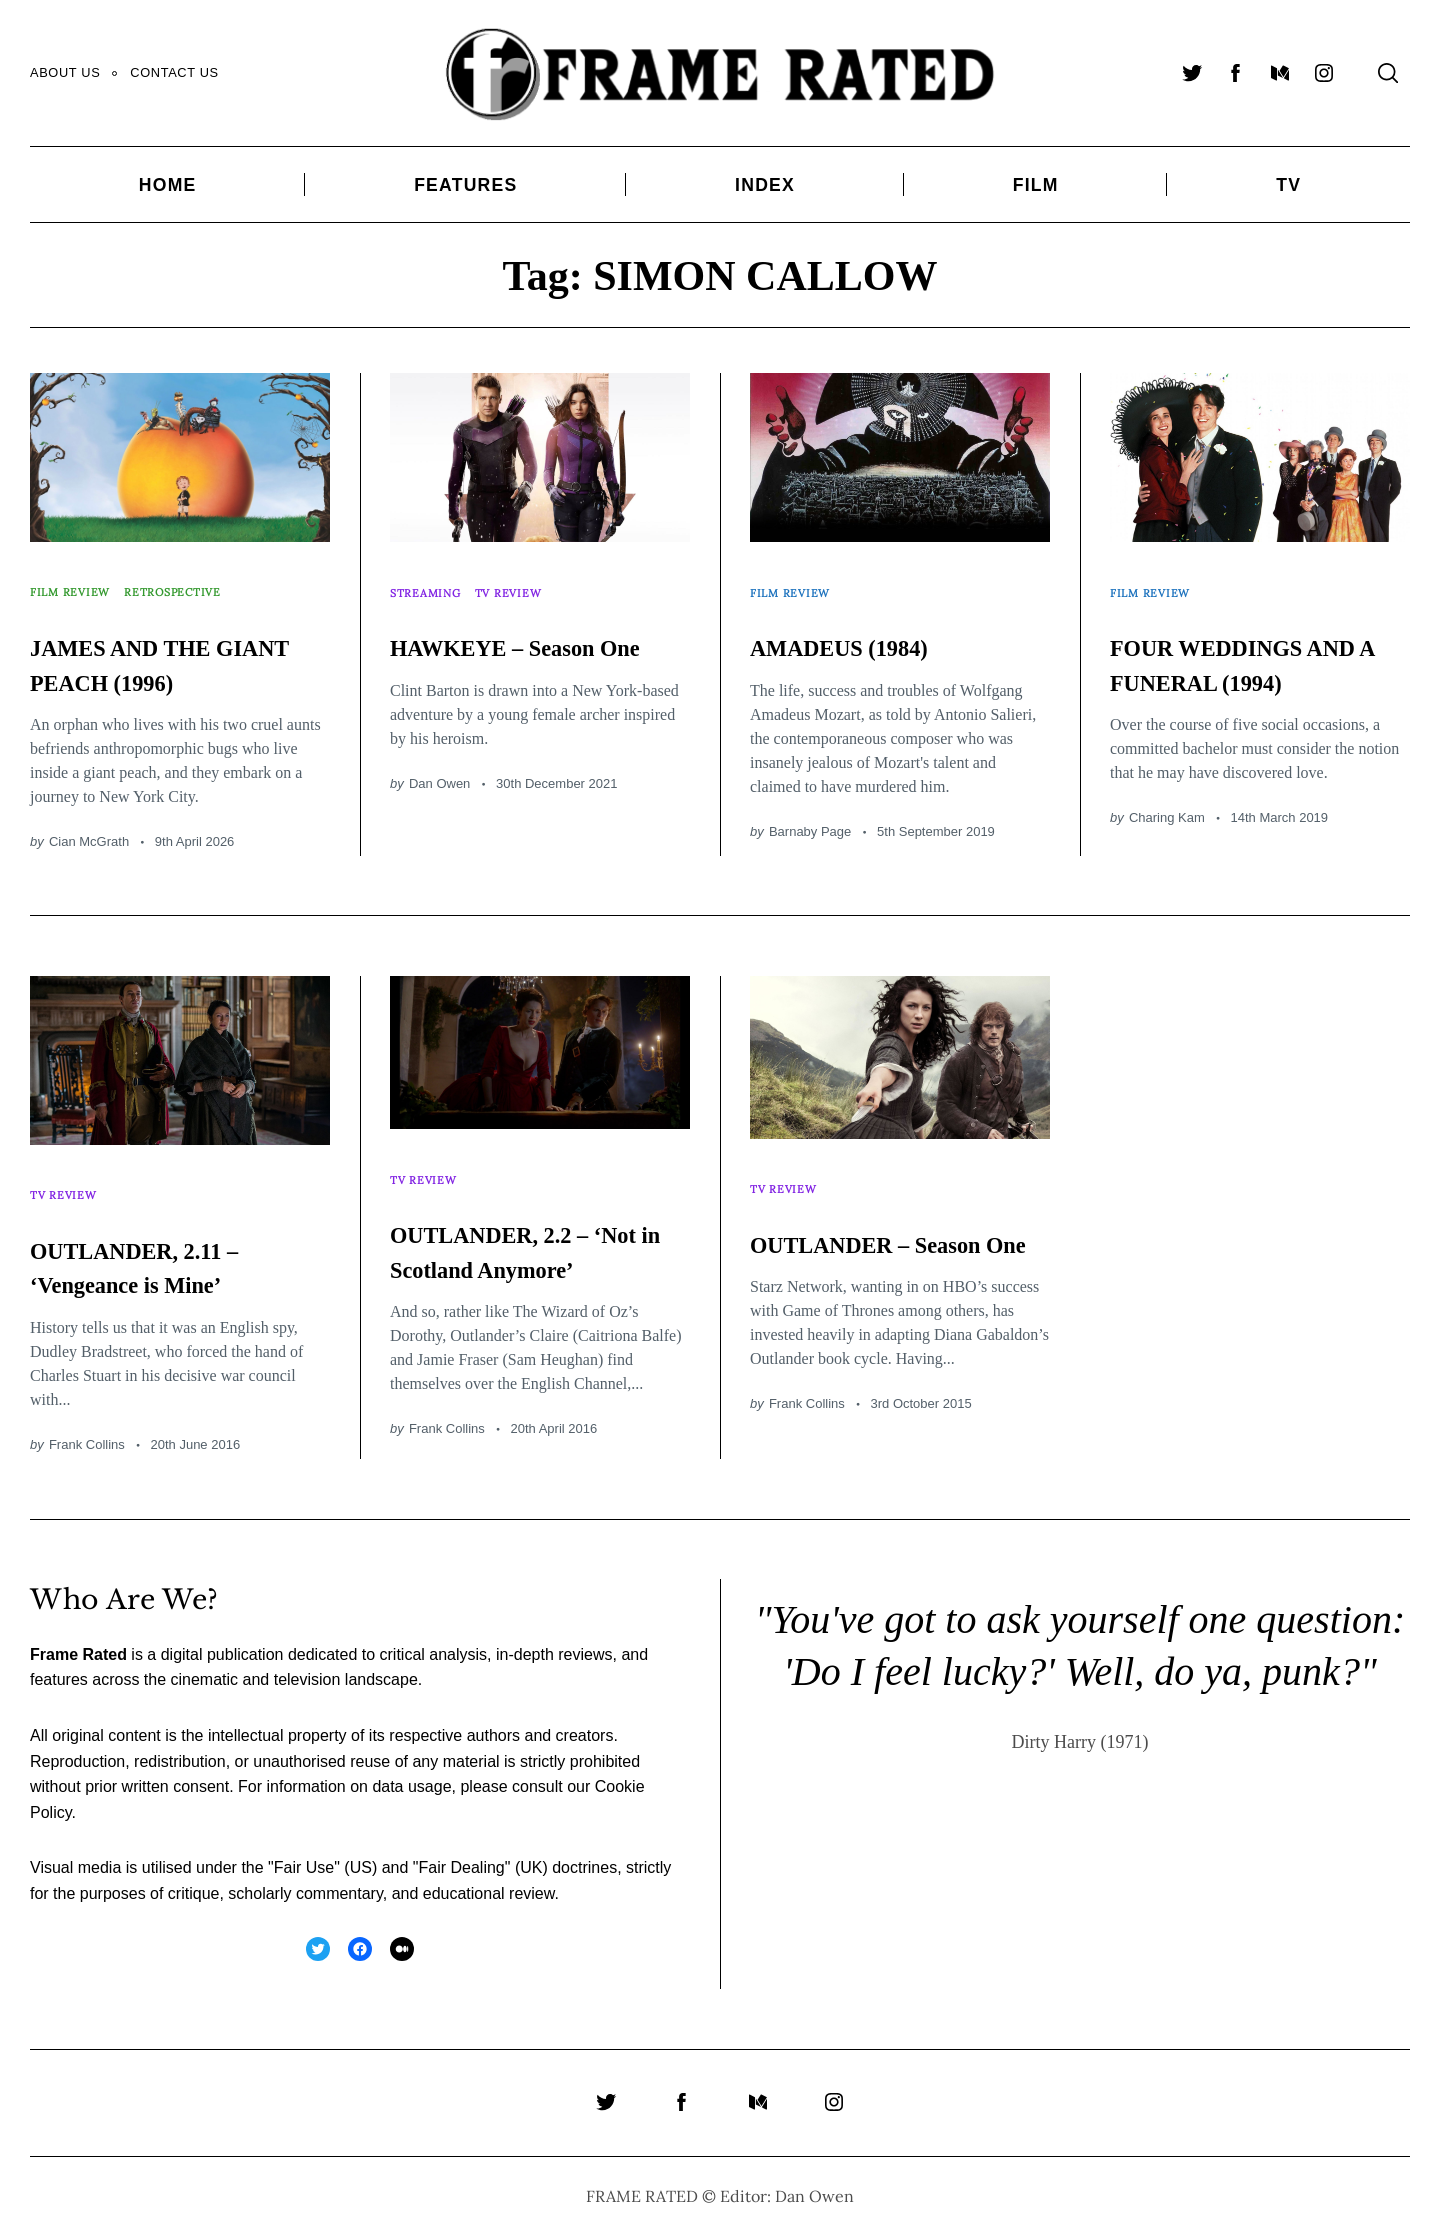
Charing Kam (1167, 830)
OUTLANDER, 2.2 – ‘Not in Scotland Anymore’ (523, 1235)
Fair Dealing (461, 1854)
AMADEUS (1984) (869, 624)
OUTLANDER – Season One (857, 1228)
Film (1036, 185)
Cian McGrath (89, 819)
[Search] (1388, 73)
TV (1288, 185)
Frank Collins (87, 1411)
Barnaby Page (810, 809)
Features (465, 185)
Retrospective (194, 581)
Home (168, 185)
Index (765, 185)
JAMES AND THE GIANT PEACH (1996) (179, 642)
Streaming (431, 581)
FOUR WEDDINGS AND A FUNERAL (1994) (1239, 659)
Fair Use (304, 1854)
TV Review (525, 581)
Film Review (76, 581)
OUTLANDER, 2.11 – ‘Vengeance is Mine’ (170, 1234)
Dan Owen (439, 796)
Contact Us (174, 72)
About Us (65, 72)
